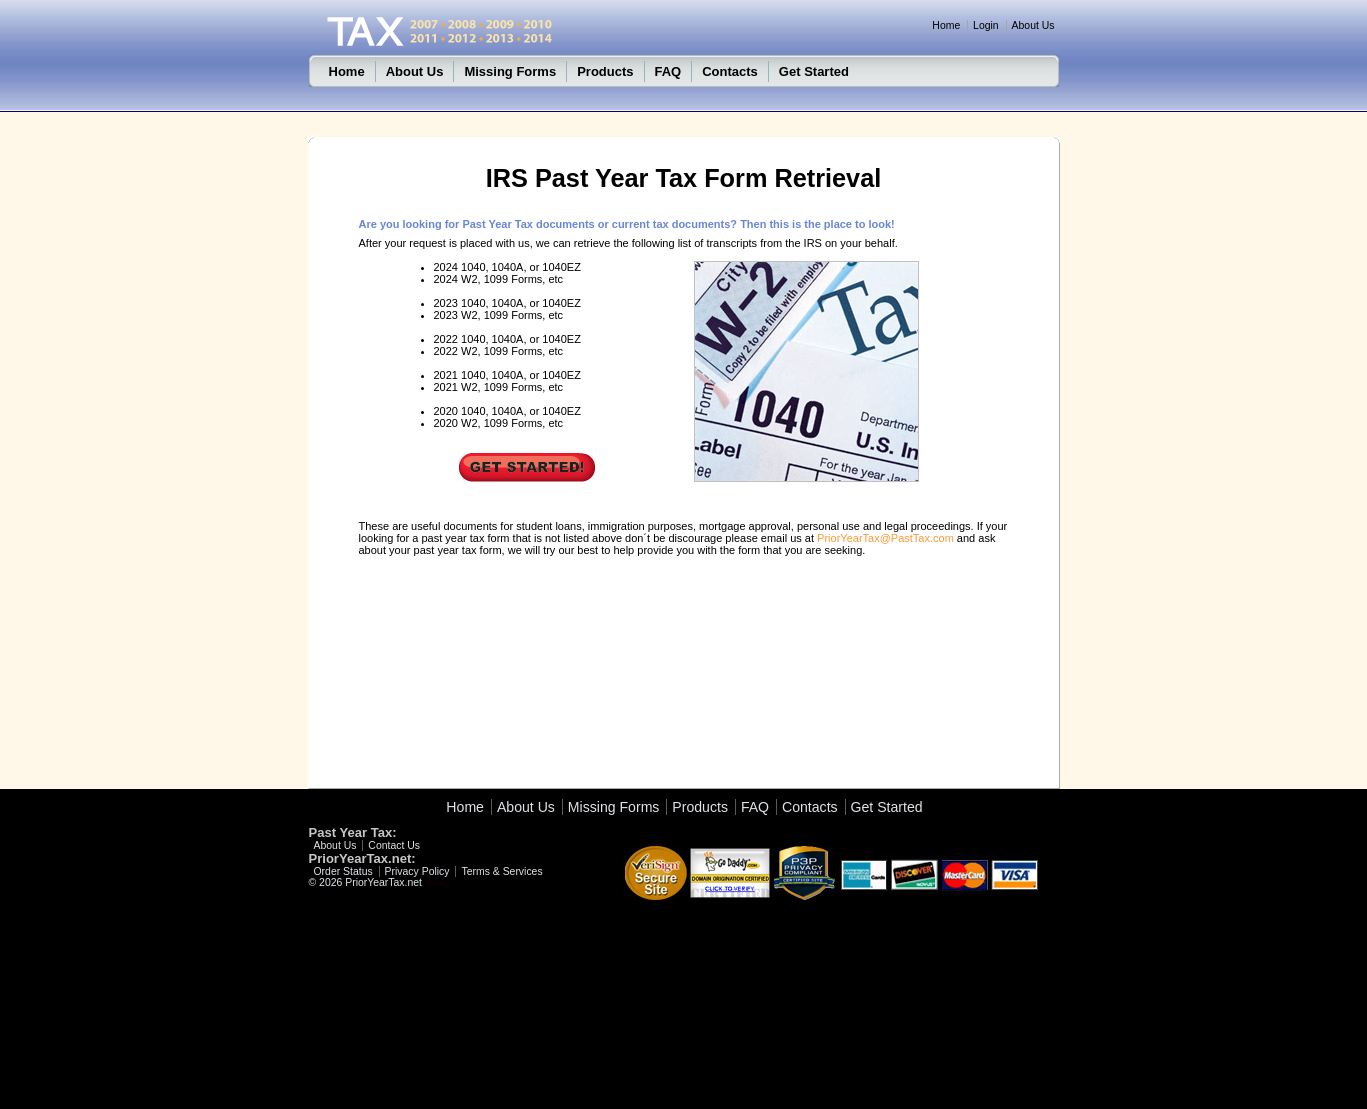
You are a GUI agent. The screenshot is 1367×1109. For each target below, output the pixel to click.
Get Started (814, 71)
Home (946, 25)
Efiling (437, 883)
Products (605, 71)
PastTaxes (595, 148)
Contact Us (394, 845)
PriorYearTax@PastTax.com (885, 538)
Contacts (730, 71)
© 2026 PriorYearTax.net (366, 882)
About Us (1033, 25)
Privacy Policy (417, 871)
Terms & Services (501, 871)
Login (986, 25)
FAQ (668, 71)
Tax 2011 (502, 148)
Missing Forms (510, 71)
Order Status (343, 871)
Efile (548, 148)
